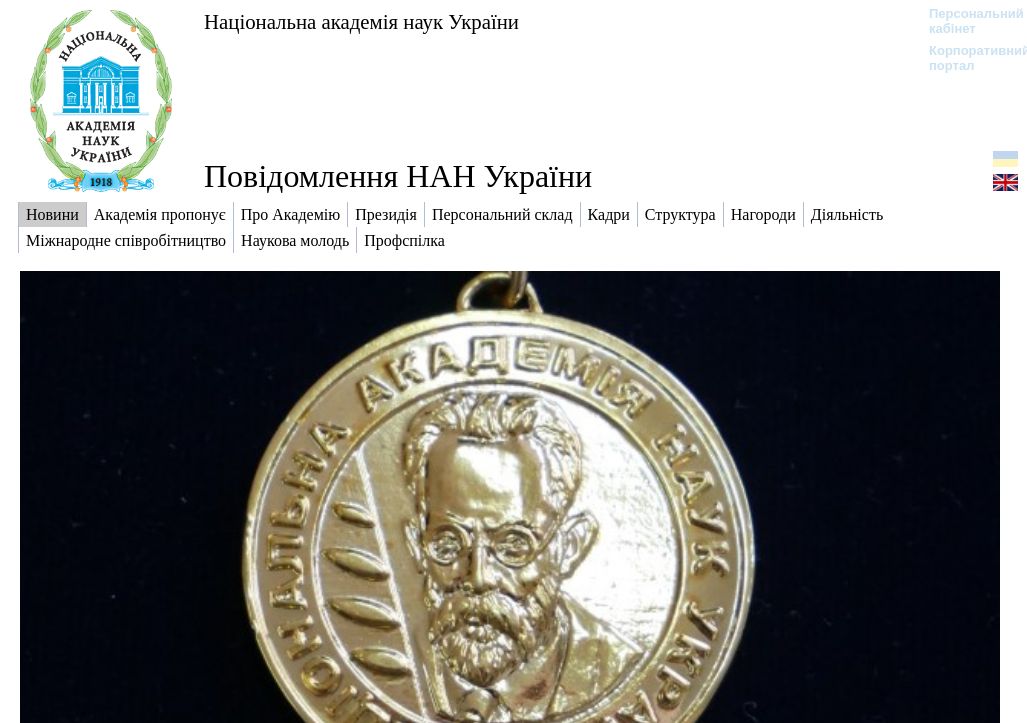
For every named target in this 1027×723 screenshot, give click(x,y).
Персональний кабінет (966, 21)
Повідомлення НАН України (398, 176)
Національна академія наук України (361, 21)
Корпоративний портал (966, 58)
